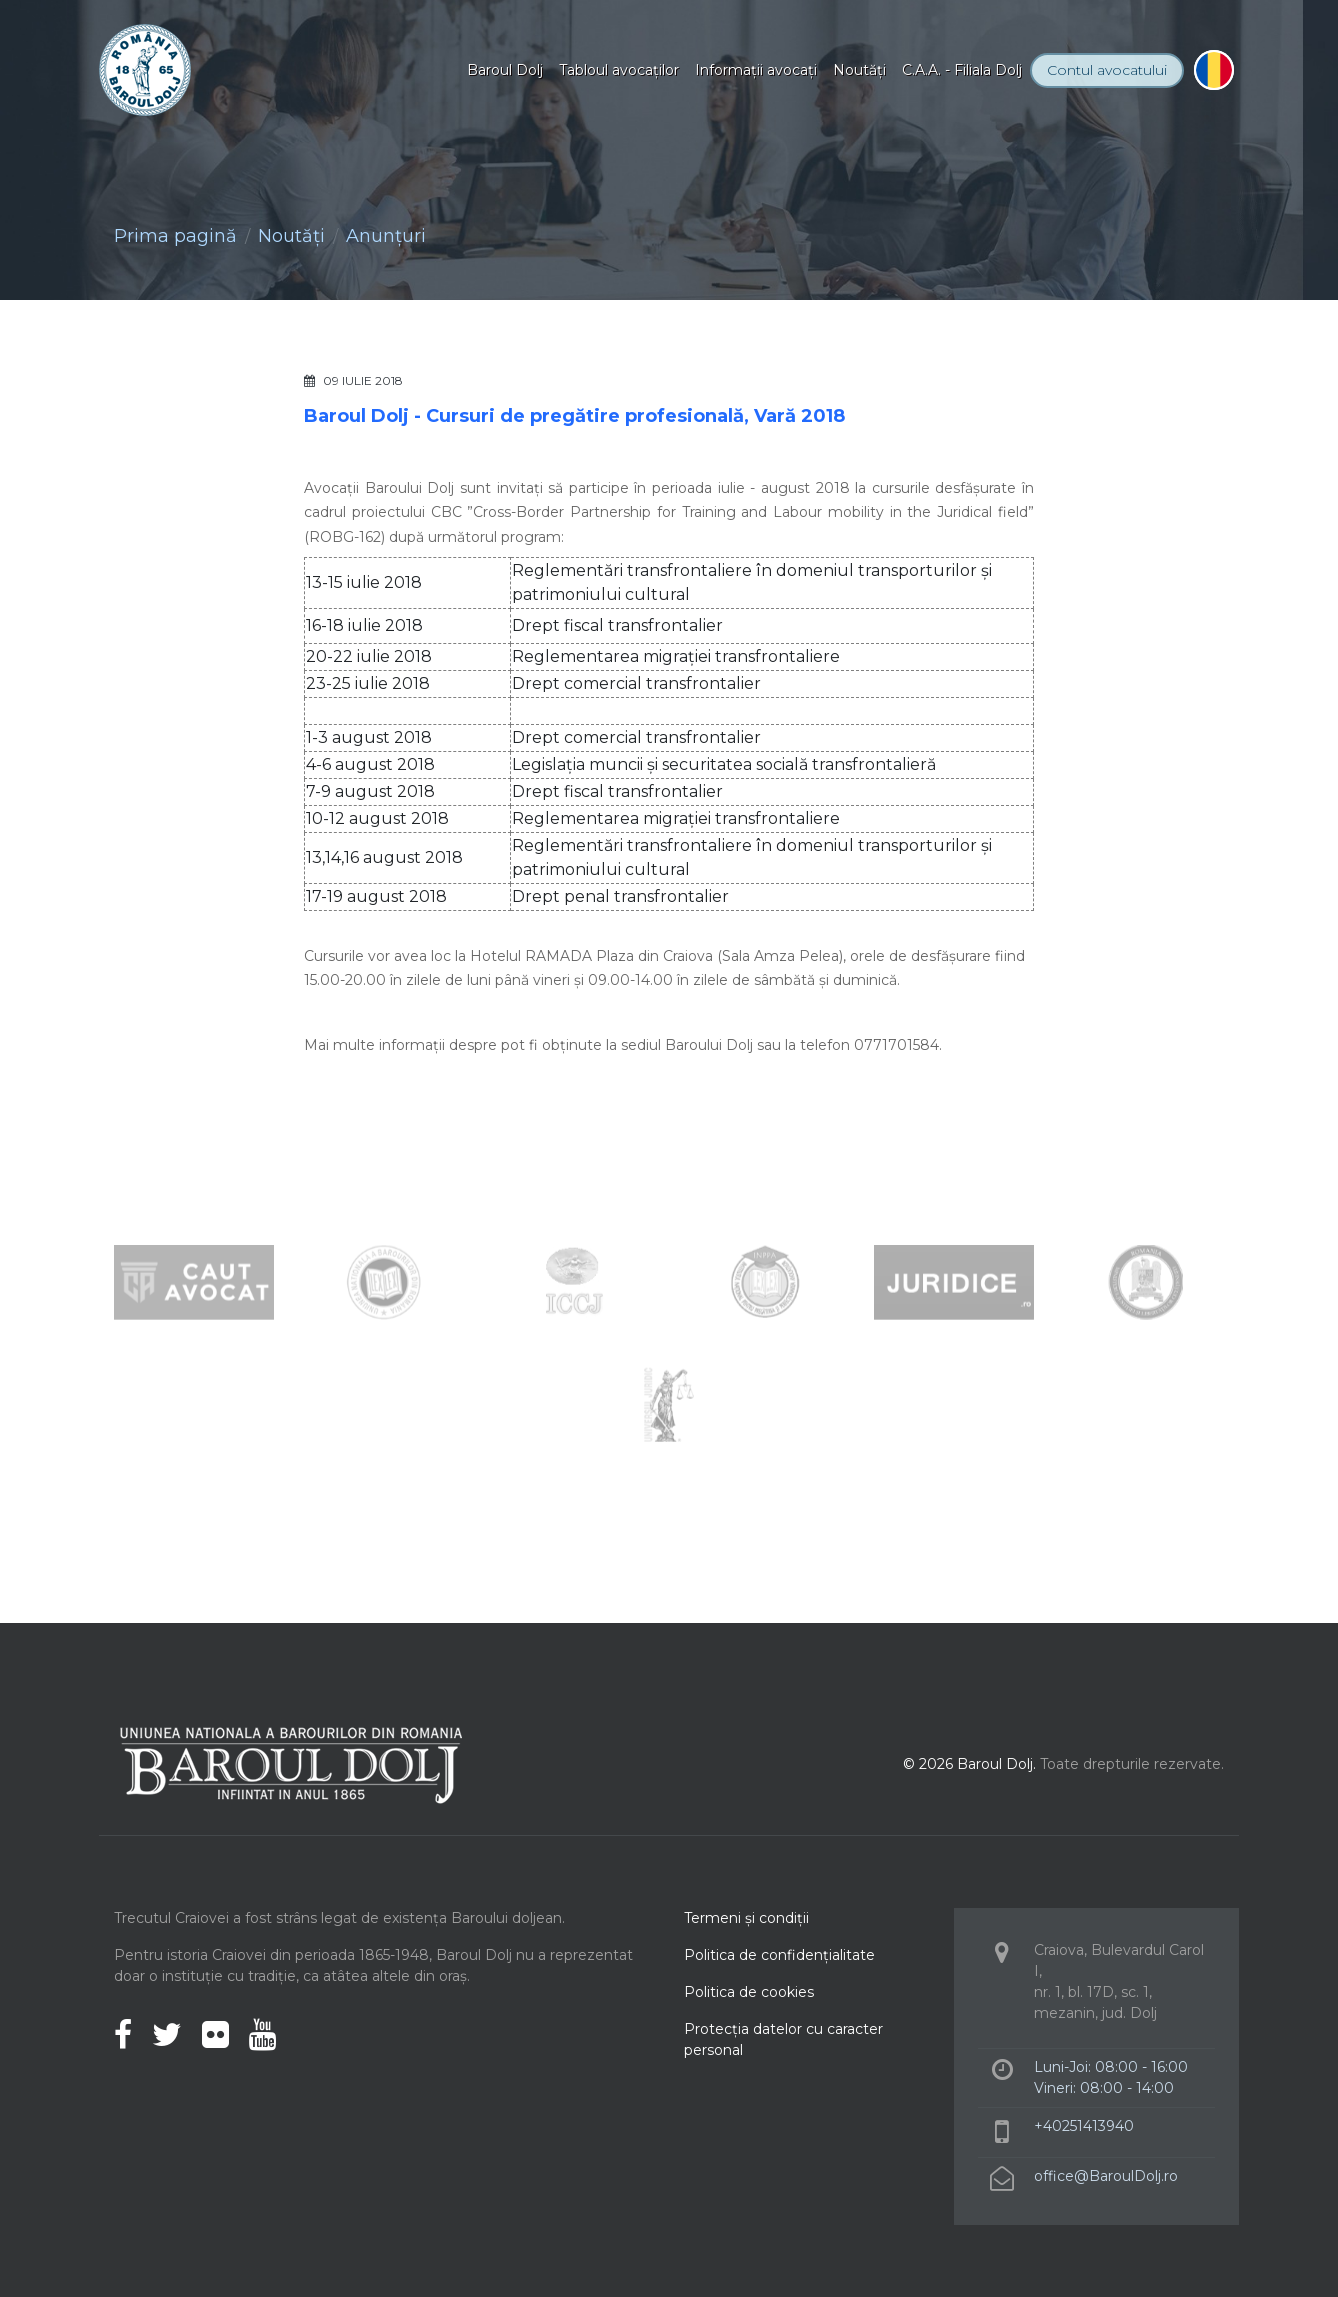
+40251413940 (1084, 2126)
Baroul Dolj (505, 70)
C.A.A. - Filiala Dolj (962, 70)
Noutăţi (859, 70)
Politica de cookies (749, 1992)
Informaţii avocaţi (756, 70)
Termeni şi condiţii (746, 1918)
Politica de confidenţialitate (779, 1955)
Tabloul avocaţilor (619, 70)
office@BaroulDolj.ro (1106, 2176)
